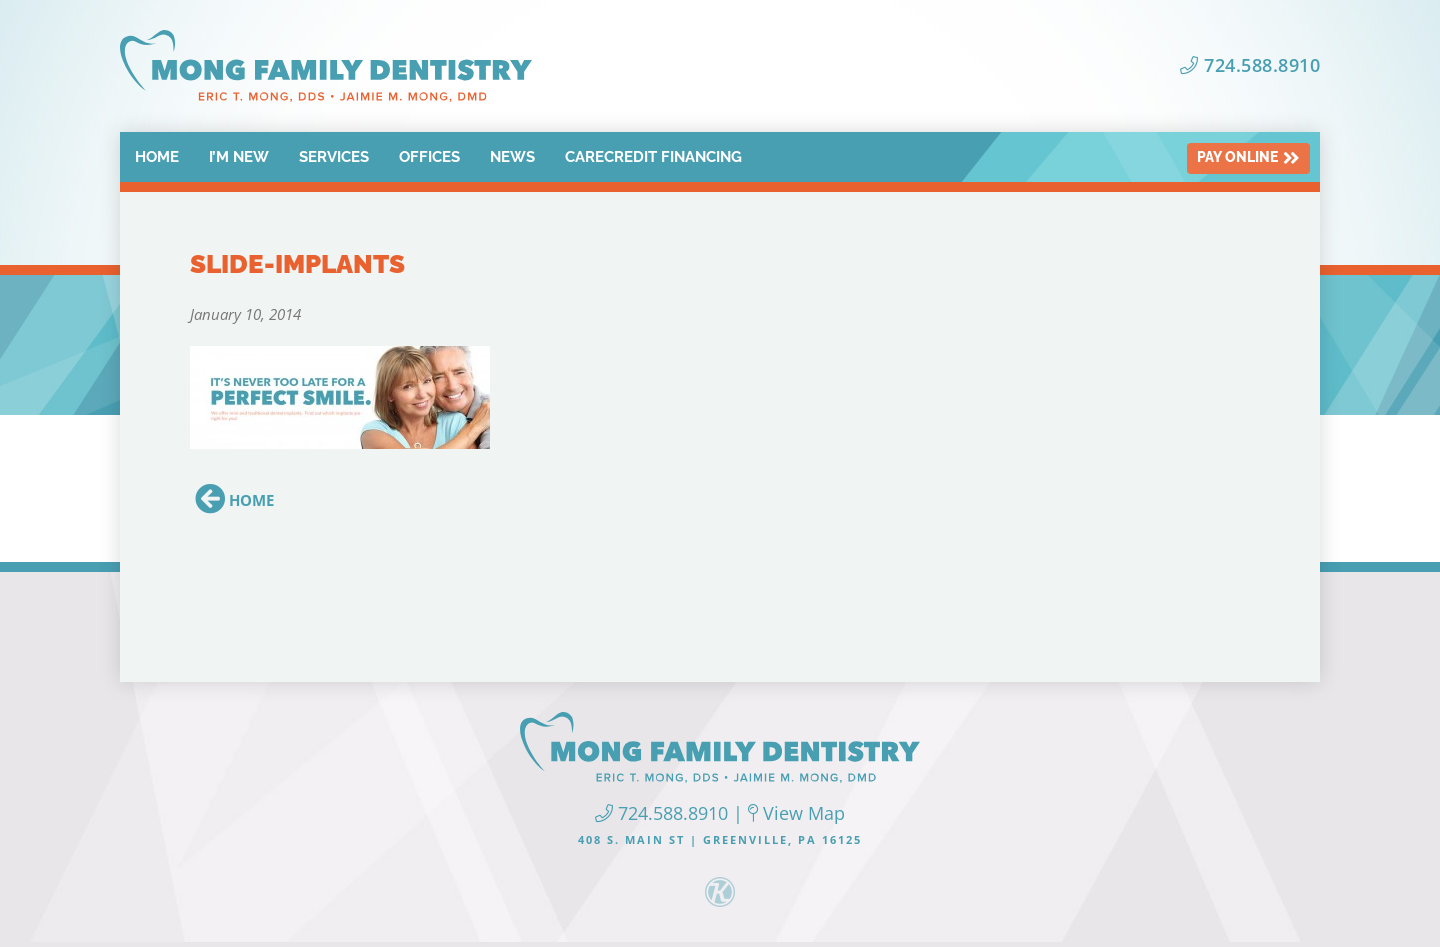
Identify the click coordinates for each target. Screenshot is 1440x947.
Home (157, 157)
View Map (796, 813)
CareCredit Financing (653, 157)
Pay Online (1248, 158)
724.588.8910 (1250, 65)
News (512, 157)
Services (334, 157)
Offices (429, 157)
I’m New (239, 157)
